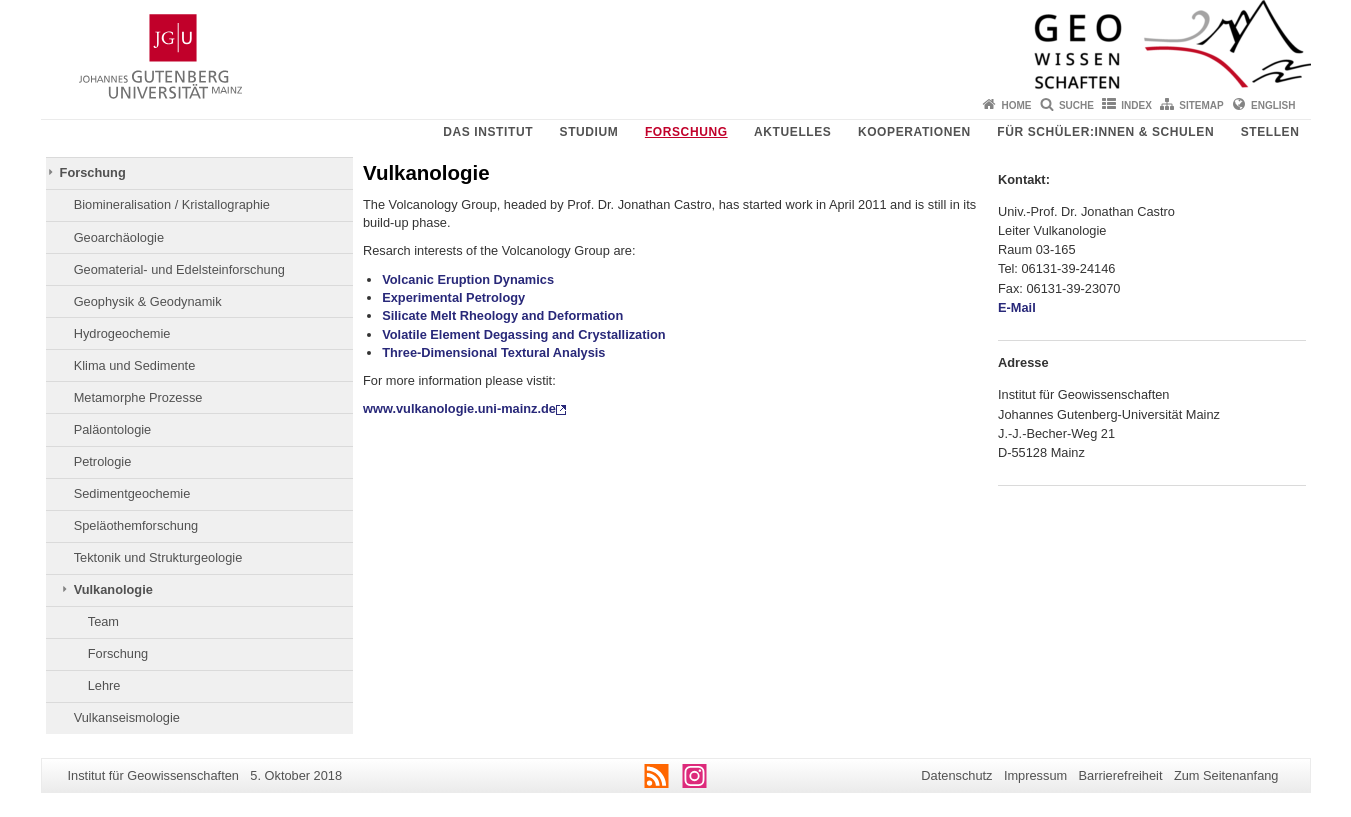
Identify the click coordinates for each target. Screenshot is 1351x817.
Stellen (1270, 132)
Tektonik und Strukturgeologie (158, 557)
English (1273, 105)
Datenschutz (956, 775)
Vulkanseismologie (127, 717)
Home (1017, 105)
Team (103, 621)
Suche (1076, 105)
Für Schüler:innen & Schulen (1105, 132)
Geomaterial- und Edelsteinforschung (179, 269)
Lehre (104, 685)
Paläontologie (113, 429)
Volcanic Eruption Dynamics (468, 279)
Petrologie (103, 461)
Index (1136, 105)
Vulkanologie (113, 589)
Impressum (1035, 775)
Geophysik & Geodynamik (148, 301)
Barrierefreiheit (1121, 775)
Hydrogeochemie (122, 333)
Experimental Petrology (453, 297)
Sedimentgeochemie (132, 493)
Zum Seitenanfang (1226, 775)
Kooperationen (914, 132)
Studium (589, 132)
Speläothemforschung (136, 525)
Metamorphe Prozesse (138, 397)
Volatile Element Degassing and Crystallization (524, 334)
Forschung (686, 132)
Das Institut (488, 132)
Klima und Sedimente (135, 365)
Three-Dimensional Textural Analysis (493, 352)
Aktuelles (792, 132)
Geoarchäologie (119, 237)
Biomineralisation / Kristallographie (172, 204)
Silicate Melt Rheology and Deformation (502, 315)
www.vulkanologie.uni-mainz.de (459, 408)
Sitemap (1201, 105)
